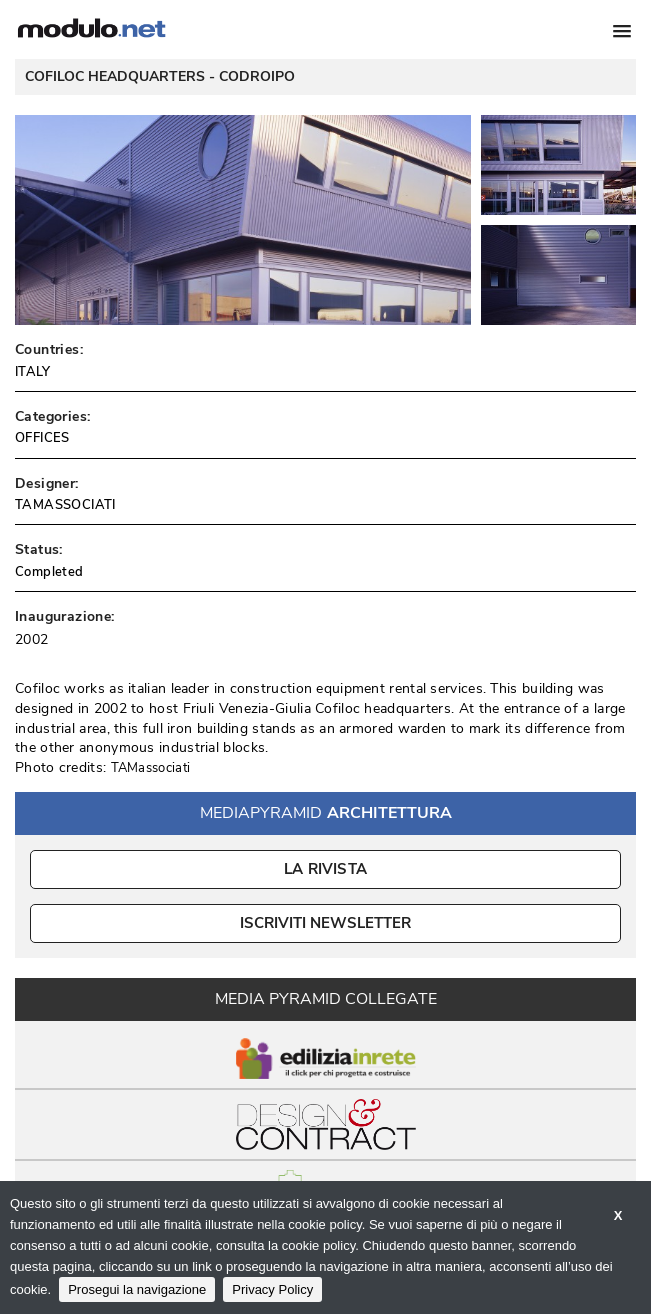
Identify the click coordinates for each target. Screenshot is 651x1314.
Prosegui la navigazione (137, 1289)
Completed (49, 572)
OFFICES (42, 438)
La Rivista (325, 869)
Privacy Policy (272, 1289)
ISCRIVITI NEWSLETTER (325, 923)
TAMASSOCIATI (65, 505)
